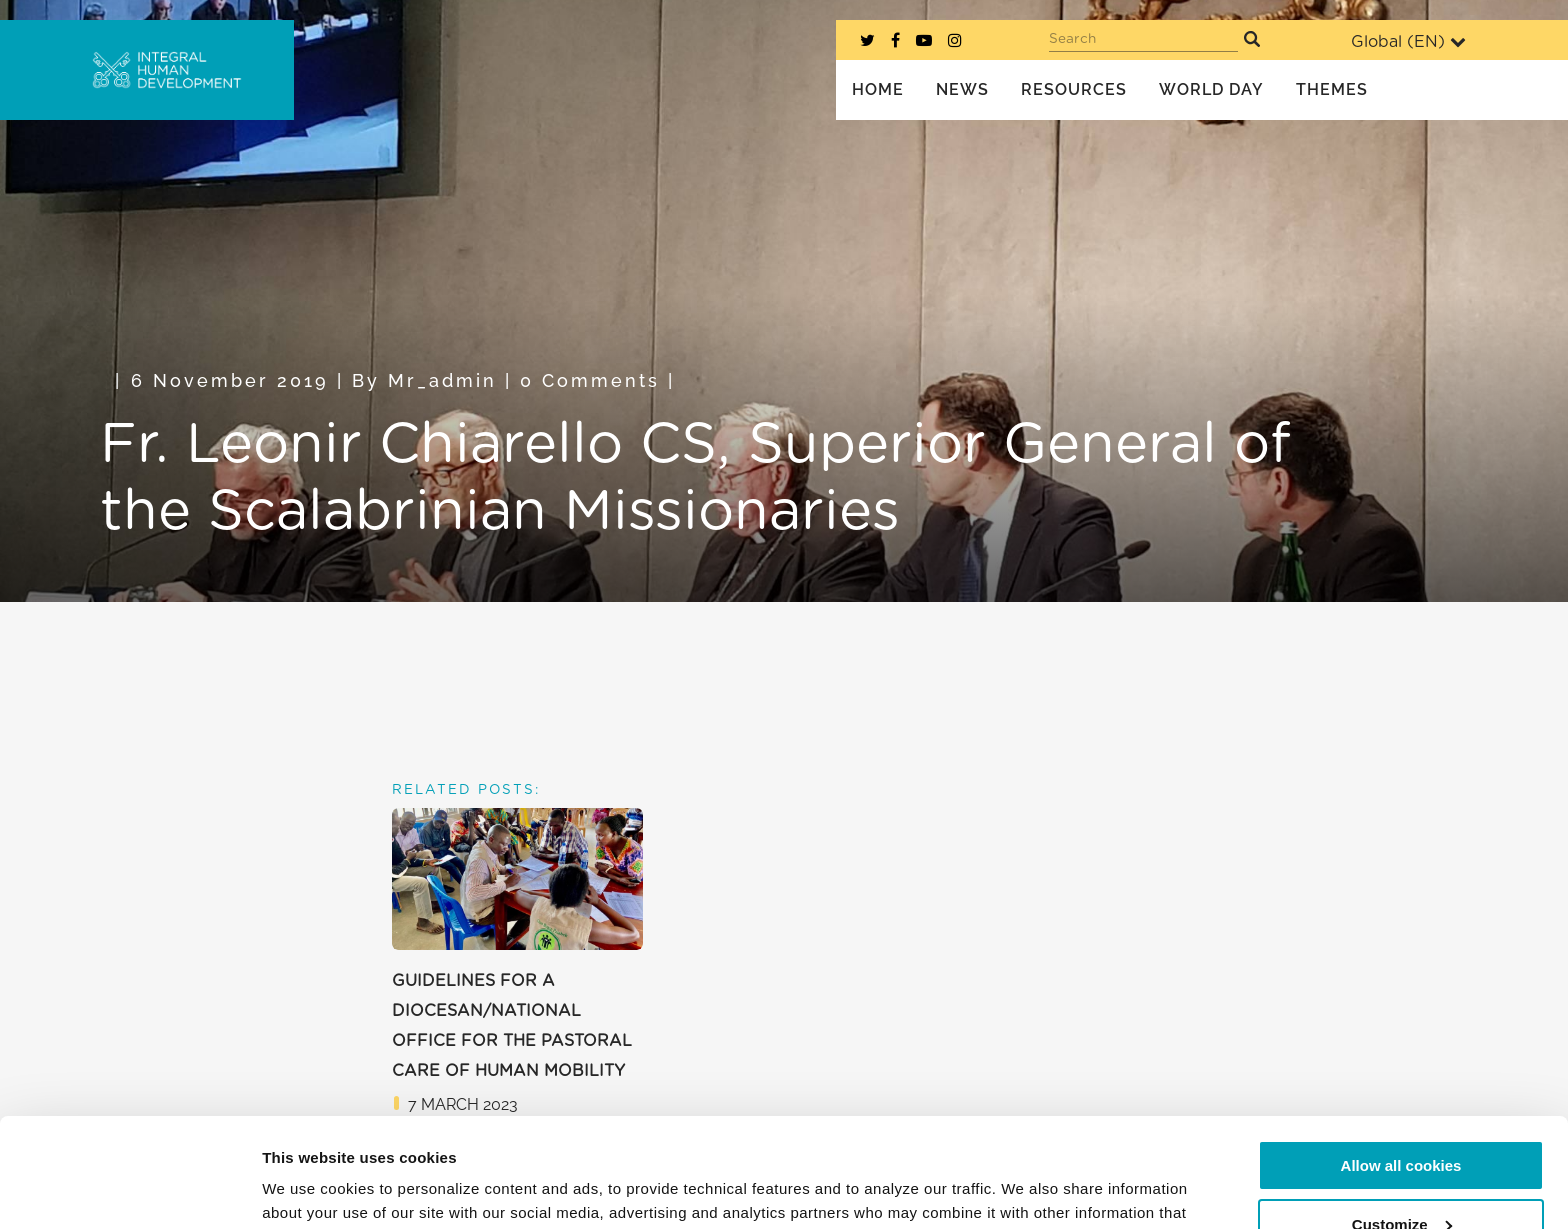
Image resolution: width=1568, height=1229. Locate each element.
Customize (1402, 1121)
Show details (308, 1189)
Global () (1408, 41)
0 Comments (590, 380)
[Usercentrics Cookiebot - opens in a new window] (129, 1190)
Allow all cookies (1401, 1063)
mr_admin (442, 380)
